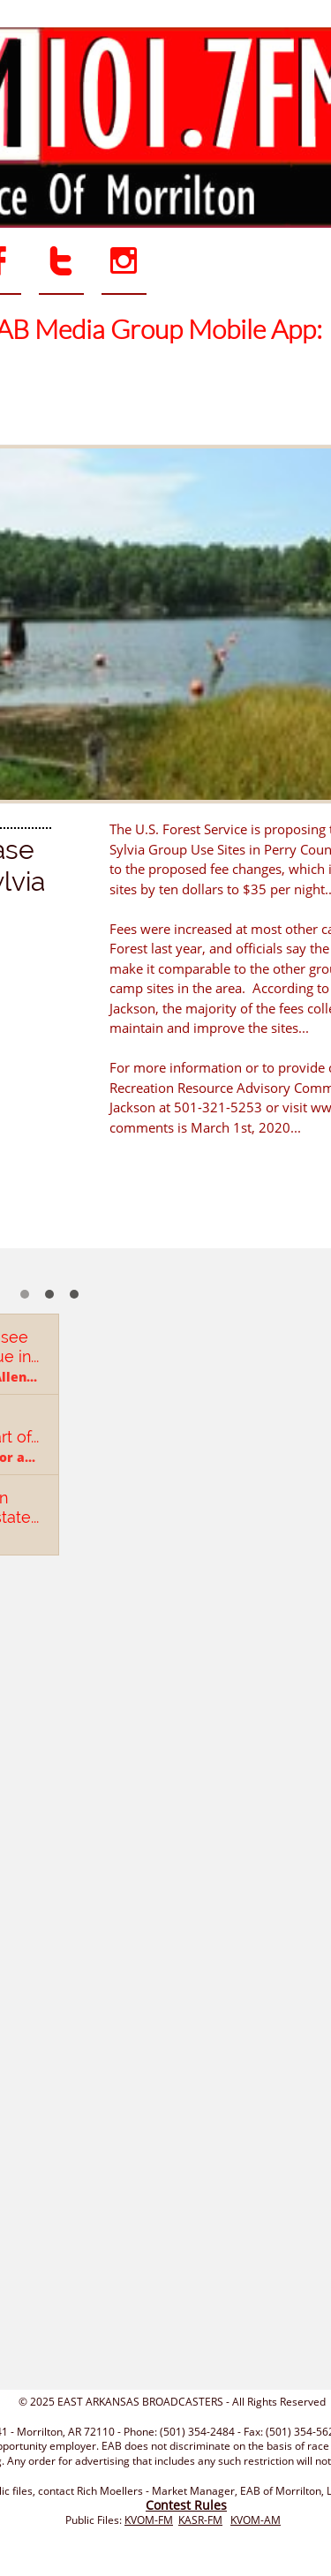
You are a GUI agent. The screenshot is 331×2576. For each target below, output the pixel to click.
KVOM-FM (148, 2519)
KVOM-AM (255, 2519)
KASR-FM (200, 2519)
